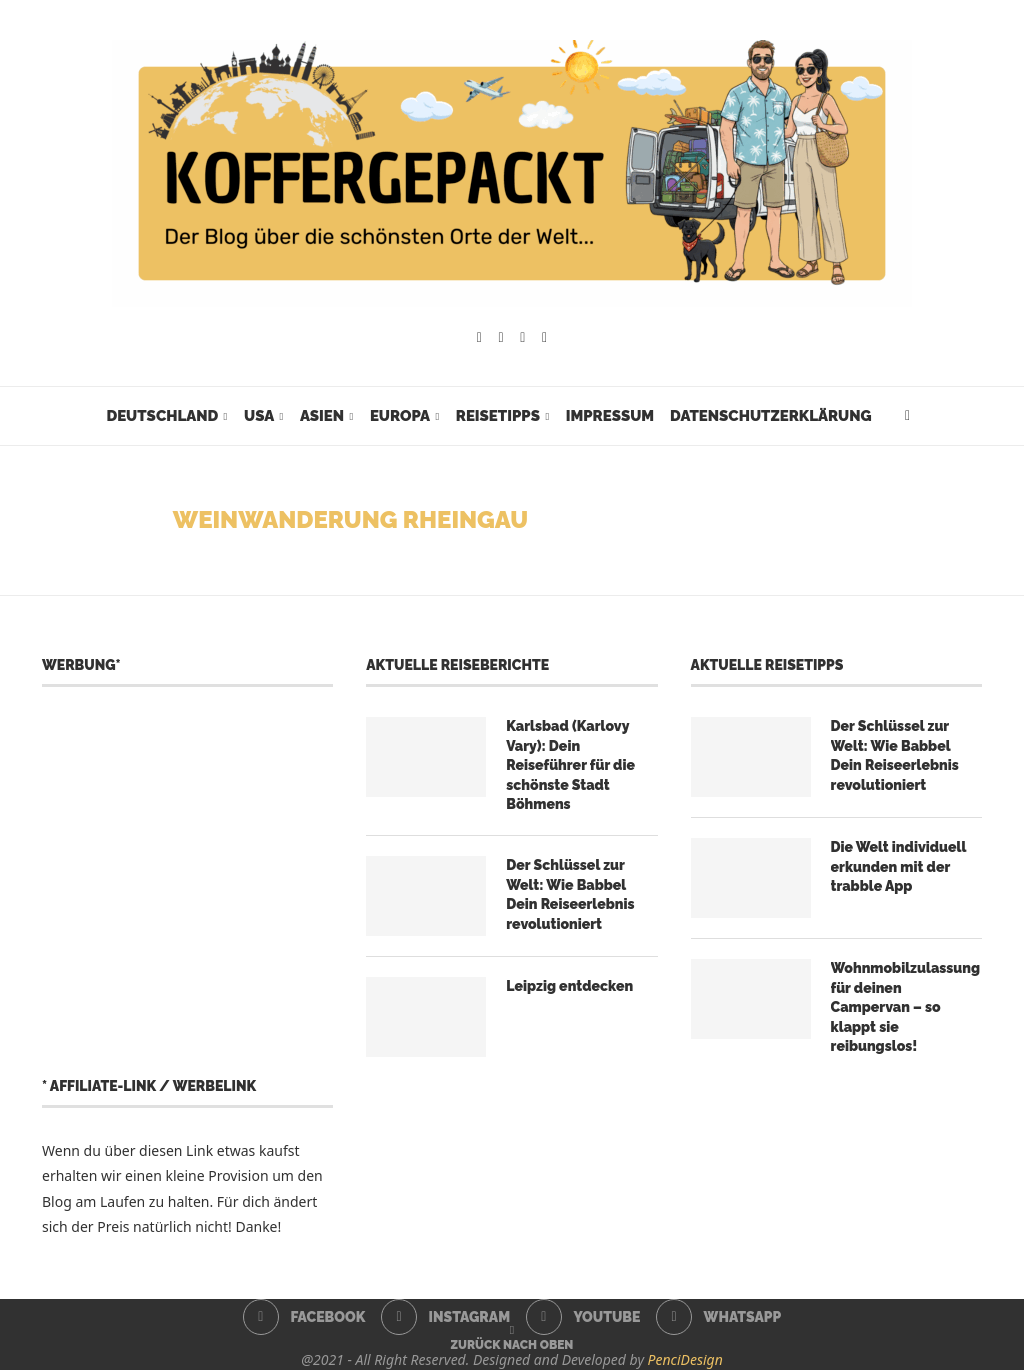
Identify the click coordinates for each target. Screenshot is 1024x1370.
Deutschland (162, 416)
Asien (322, 416)
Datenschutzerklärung (770, 416)
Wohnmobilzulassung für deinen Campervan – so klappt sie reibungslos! (905, 1007)
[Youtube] (522, 338)
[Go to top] (512, 1343)
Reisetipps (498, 416)
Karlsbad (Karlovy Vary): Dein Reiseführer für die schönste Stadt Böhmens (570, 765)
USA (259, 416)
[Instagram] (501, 338)
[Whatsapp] (544, 338)
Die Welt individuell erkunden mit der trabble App (899, 866)
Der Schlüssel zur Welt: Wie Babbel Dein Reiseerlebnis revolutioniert (570, 894)
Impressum (610, 416)
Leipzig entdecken (569, 986)
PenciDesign (685, 1359)
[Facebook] (479, 338)
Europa (400, 416)
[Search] (908, 416)
